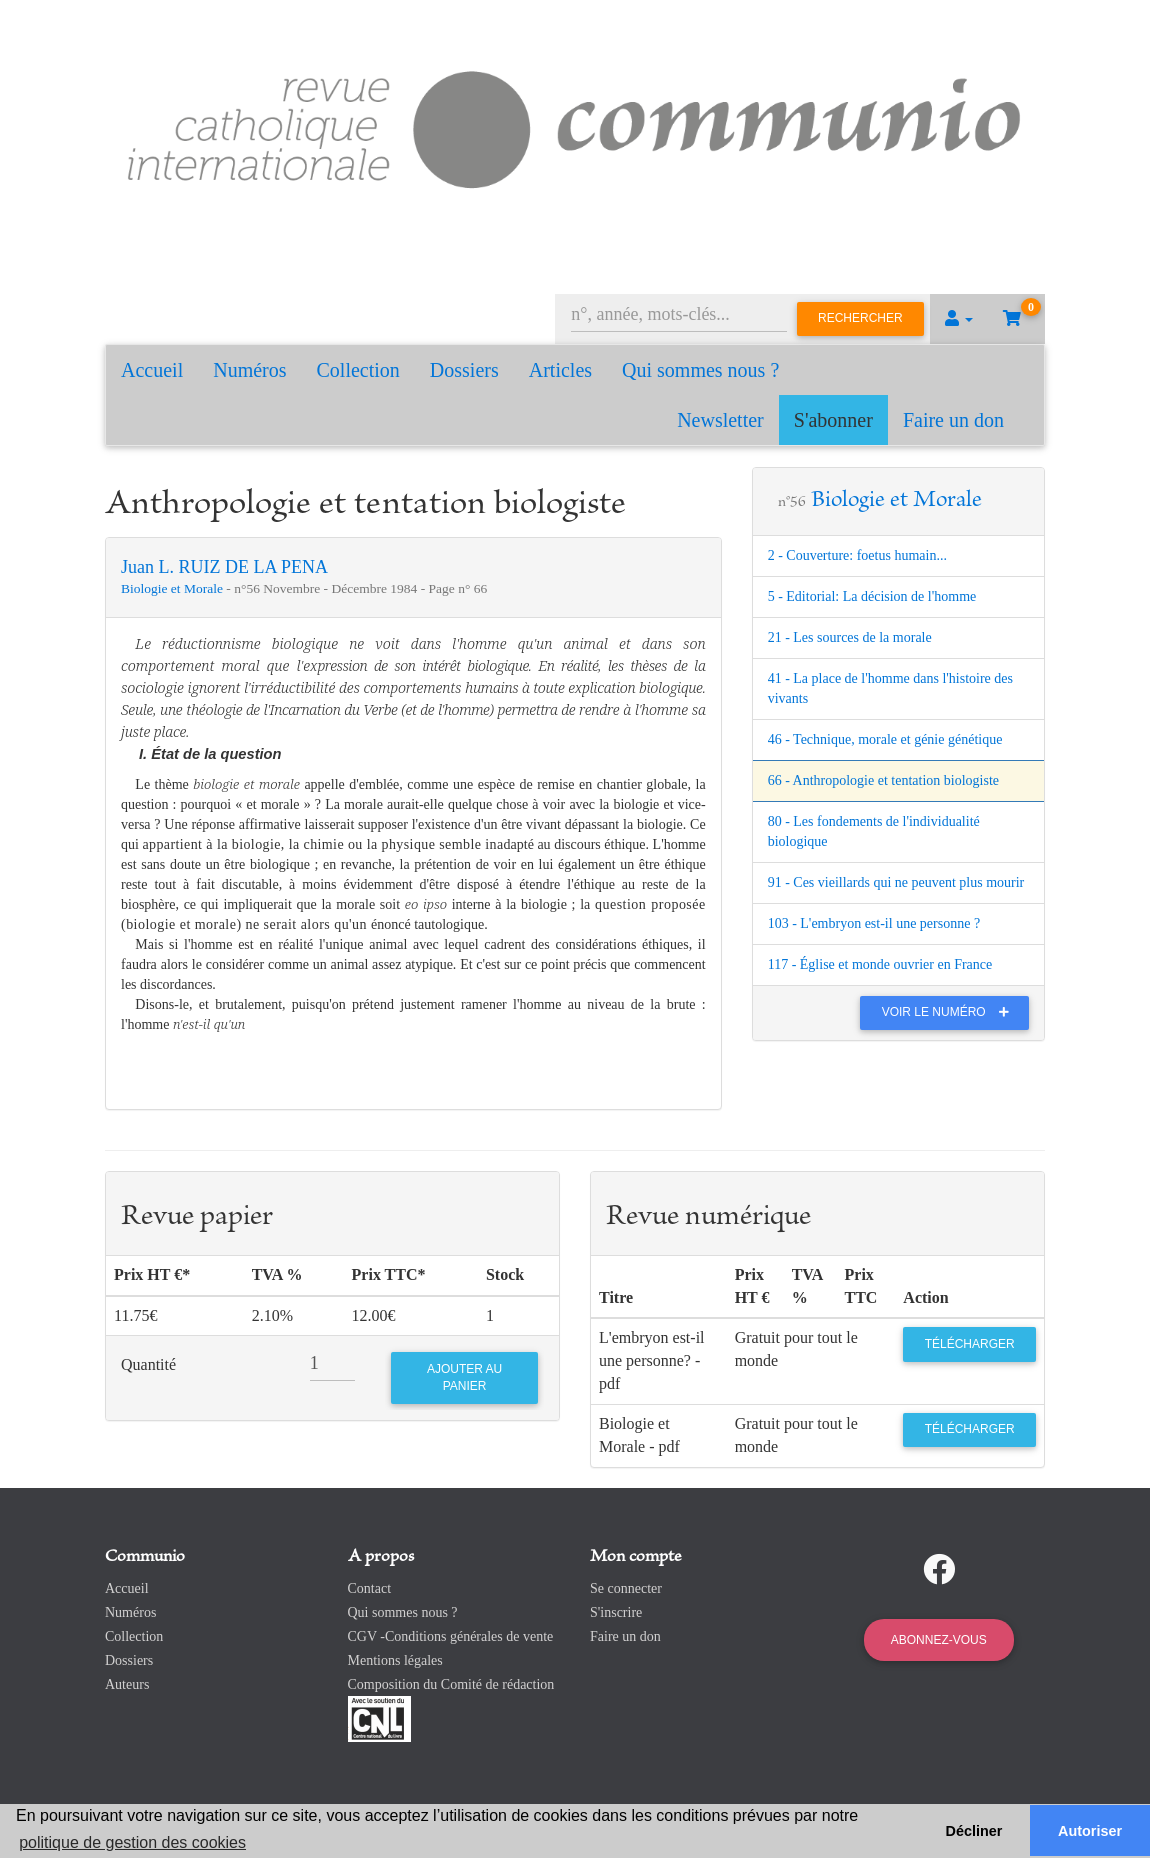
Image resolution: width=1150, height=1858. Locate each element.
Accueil (152, 370)
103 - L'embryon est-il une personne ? (874, 923)
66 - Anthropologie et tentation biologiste (883, 780)
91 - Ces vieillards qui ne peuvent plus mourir (896, 882)
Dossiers (464, 370)
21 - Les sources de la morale (850, 637)
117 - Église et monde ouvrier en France (880, 964)
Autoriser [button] (1090, 1831)
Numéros (249, 370)
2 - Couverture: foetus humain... (857, 555)
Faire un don (953, 420)
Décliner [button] (974, 1831)
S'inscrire (616, 1612)
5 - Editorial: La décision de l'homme (872, 596)
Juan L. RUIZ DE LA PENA (224, 567)
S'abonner (833, 420)
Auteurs (127, 1684)
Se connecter (626, 1588)
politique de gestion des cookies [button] (132, 1842)
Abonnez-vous (939, 1640)
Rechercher (860, 318)
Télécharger (970, 1344)
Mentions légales (395, 1660)
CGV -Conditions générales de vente (451, 1636)
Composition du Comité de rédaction (451, 1684)
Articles (560, 370)
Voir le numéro (950, 1012)
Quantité (148, 1364)
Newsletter (720, 420)
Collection (358, 370)
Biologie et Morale (173, 588)
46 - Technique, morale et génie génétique (885, 739)
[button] (959, 319)
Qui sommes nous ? (700, 370)
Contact (370, 1588)
